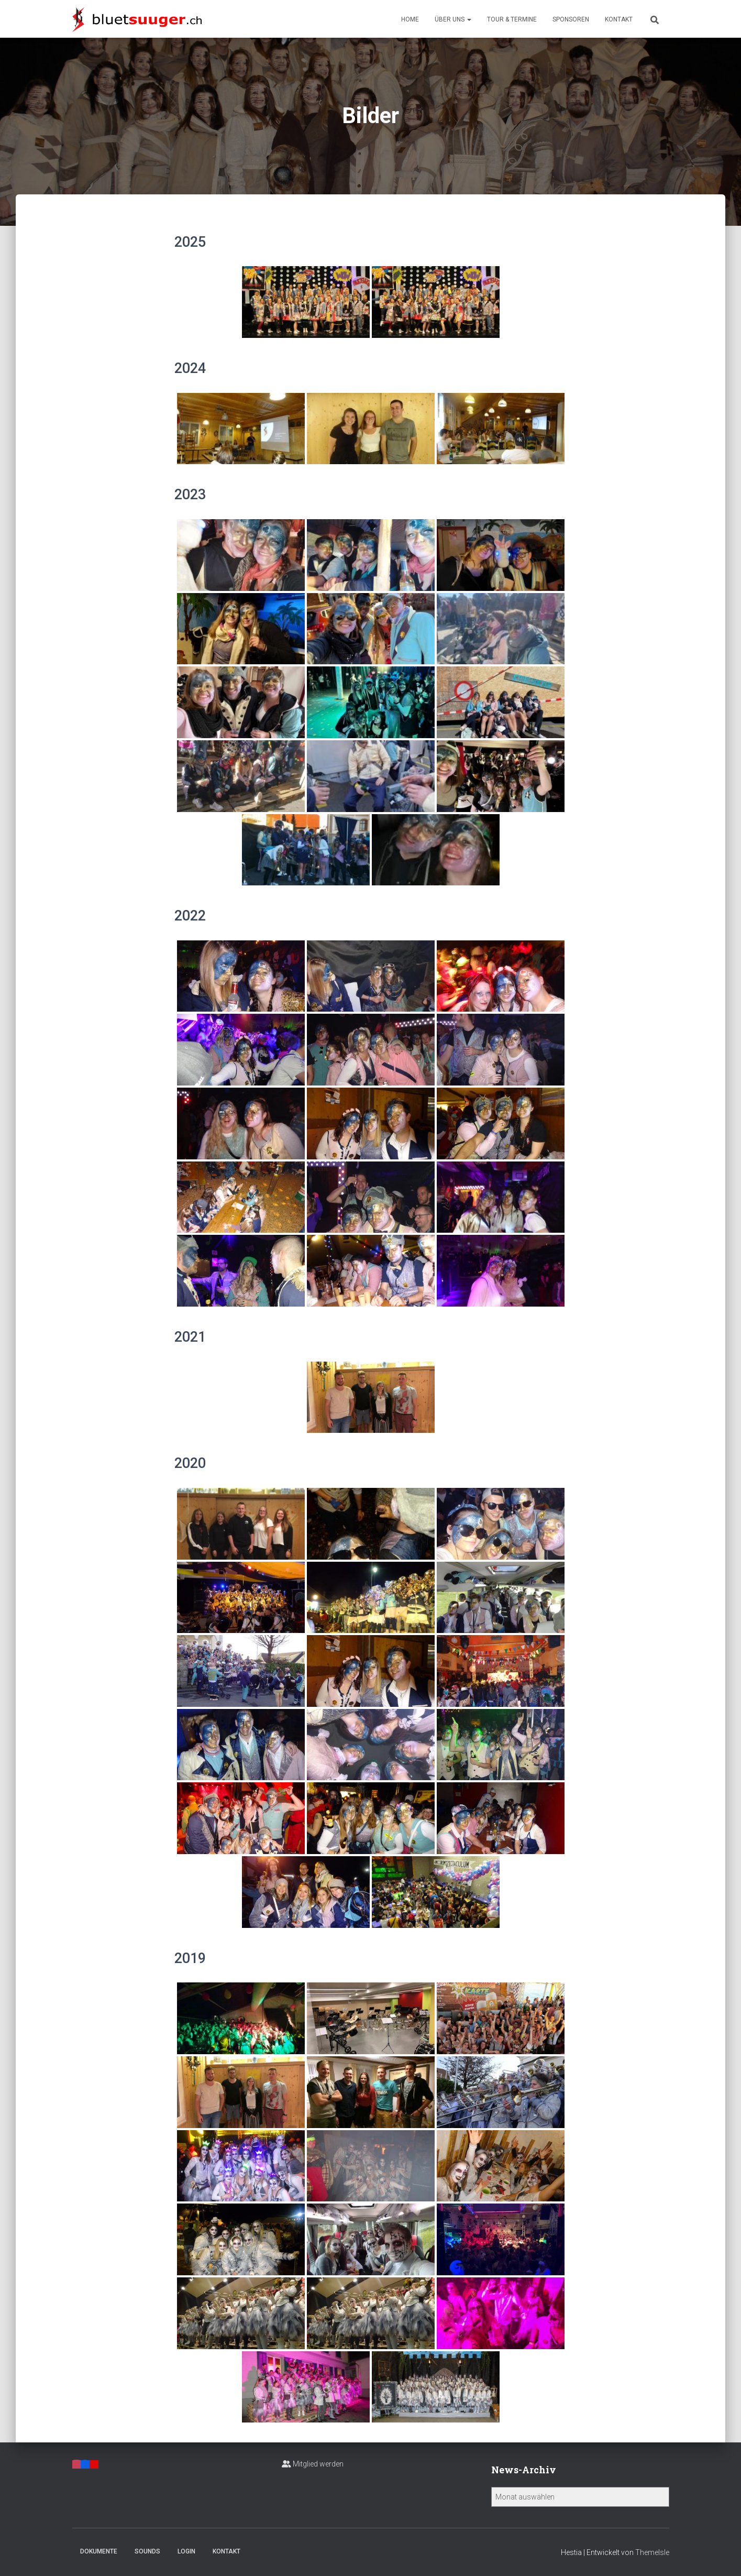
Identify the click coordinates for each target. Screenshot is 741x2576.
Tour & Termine (512, 19)
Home (410, 19)
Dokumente (98, 2551)
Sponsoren (570, 19)
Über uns (453, 19)
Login (186, 2551)
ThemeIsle (652, 2552)
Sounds (147, 2551)
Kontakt (619, 19)
